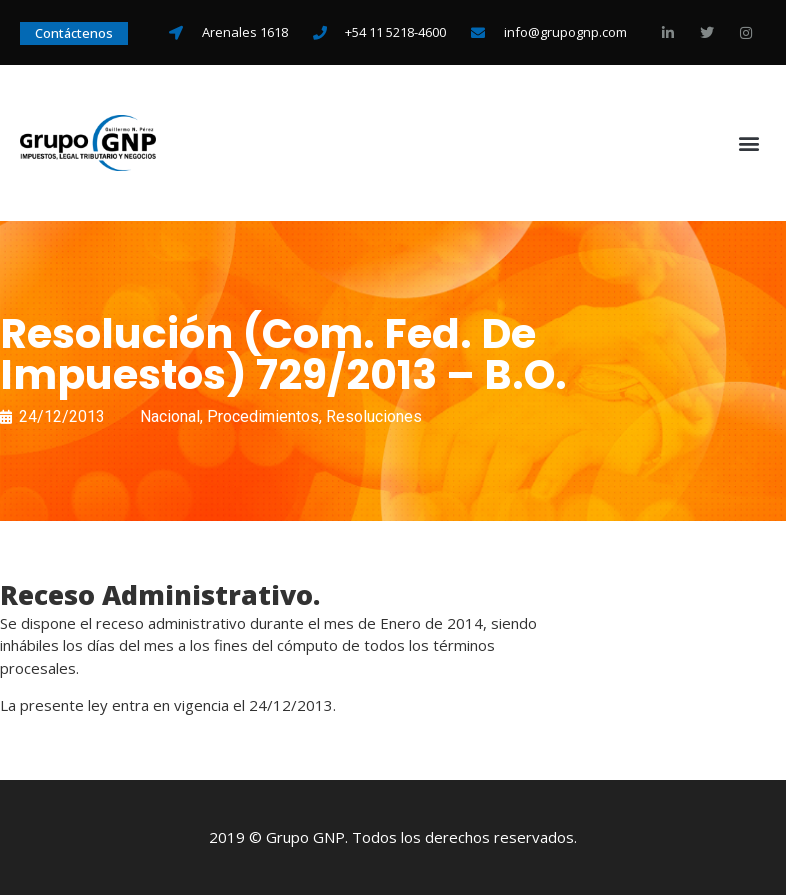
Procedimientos (263, 416)
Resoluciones (374, 416)
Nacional (170, 416)
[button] (749, 142)
